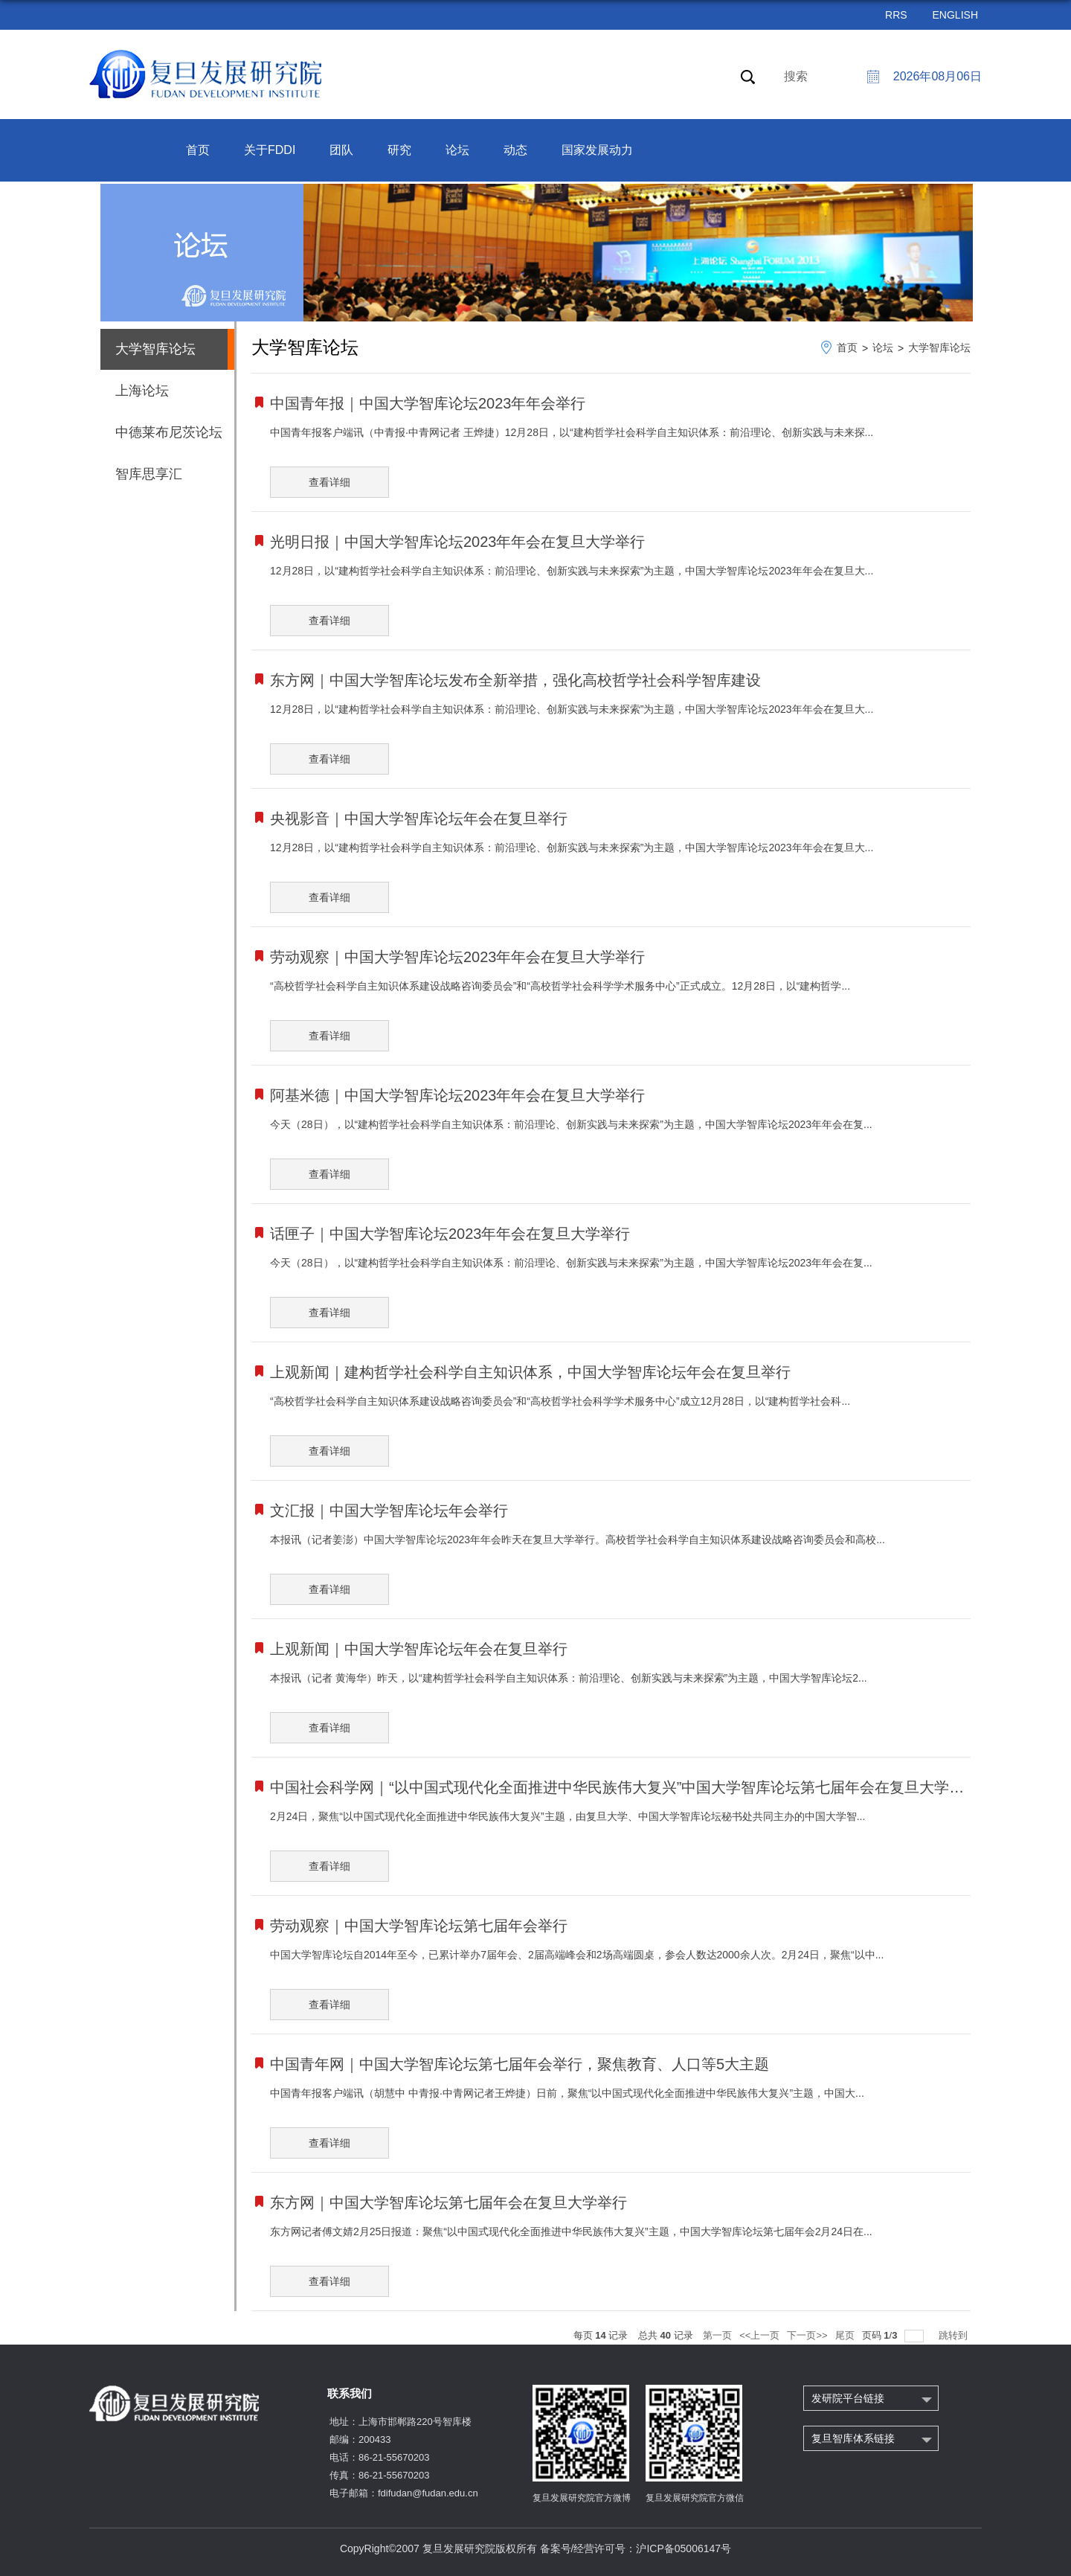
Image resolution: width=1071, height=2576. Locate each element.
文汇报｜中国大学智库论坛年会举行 (389, 1510)
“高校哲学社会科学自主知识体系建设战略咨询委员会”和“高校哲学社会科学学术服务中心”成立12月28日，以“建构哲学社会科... (560, 1401)
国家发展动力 (597, 150)
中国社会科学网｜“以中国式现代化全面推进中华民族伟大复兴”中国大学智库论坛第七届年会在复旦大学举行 (624, 1787)
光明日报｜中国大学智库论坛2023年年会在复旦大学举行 (458, 542)
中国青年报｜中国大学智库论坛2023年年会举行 (428, 403)
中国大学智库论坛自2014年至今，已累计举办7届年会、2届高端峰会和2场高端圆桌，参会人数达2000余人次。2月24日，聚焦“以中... (577, 1955)
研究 (399, 150)
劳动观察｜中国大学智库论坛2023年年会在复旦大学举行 (458, 957)
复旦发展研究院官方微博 (582, 2498)
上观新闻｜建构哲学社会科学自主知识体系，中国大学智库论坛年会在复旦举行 (530, 1372)
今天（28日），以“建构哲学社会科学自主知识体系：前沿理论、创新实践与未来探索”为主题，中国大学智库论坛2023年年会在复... (571, 1124)
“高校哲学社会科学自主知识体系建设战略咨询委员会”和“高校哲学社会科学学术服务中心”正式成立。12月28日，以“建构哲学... (560, 986)
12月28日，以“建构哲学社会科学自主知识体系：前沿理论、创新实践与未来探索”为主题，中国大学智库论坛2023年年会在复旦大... (571, 571)
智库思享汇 (148, 474)
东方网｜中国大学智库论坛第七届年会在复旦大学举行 (448, 2202)
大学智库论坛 (939, 347)
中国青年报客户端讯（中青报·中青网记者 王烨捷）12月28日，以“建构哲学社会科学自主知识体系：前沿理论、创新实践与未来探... (571, 432)
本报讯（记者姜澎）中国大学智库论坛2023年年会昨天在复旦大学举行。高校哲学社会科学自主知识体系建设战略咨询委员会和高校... (577, 1539)
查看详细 (329, 482)
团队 (341, 150)
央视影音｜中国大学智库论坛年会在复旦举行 (418, 818)
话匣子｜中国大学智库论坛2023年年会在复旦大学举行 (450, 1233)
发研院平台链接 (847, 2398)
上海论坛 (142, 390)
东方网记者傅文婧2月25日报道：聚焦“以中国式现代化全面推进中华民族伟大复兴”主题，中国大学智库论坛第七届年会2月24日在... (571, 2231)
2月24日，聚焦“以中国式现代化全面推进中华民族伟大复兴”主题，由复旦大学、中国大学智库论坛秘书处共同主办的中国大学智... (567, 1816)
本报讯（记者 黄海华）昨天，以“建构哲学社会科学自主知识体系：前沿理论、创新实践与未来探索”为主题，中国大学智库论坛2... (568, 1678)
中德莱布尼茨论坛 (168, 432)
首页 (198, 150)
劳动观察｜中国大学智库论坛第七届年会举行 (418, 1925)
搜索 (796, 76)
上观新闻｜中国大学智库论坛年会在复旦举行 (418, 1649)
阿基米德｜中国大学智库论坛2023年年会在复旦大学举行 (458, 1095)
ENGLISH (955, 15)
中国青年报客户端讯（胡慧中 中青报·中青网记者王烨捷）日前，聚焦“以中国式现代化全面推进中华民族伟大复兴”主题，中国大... (567, 2093)
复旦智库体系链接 (853, 2438)
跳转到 (955, 2335)
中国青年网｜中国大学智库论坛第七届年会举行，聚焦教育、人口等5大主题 (519, 2064)
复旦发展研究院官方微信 (695, 2498)
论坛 (457, 150)
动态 (515, 150)
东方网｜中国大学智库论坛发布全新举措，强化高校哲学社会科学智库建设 (515, 680)
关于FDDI (269, 150)
